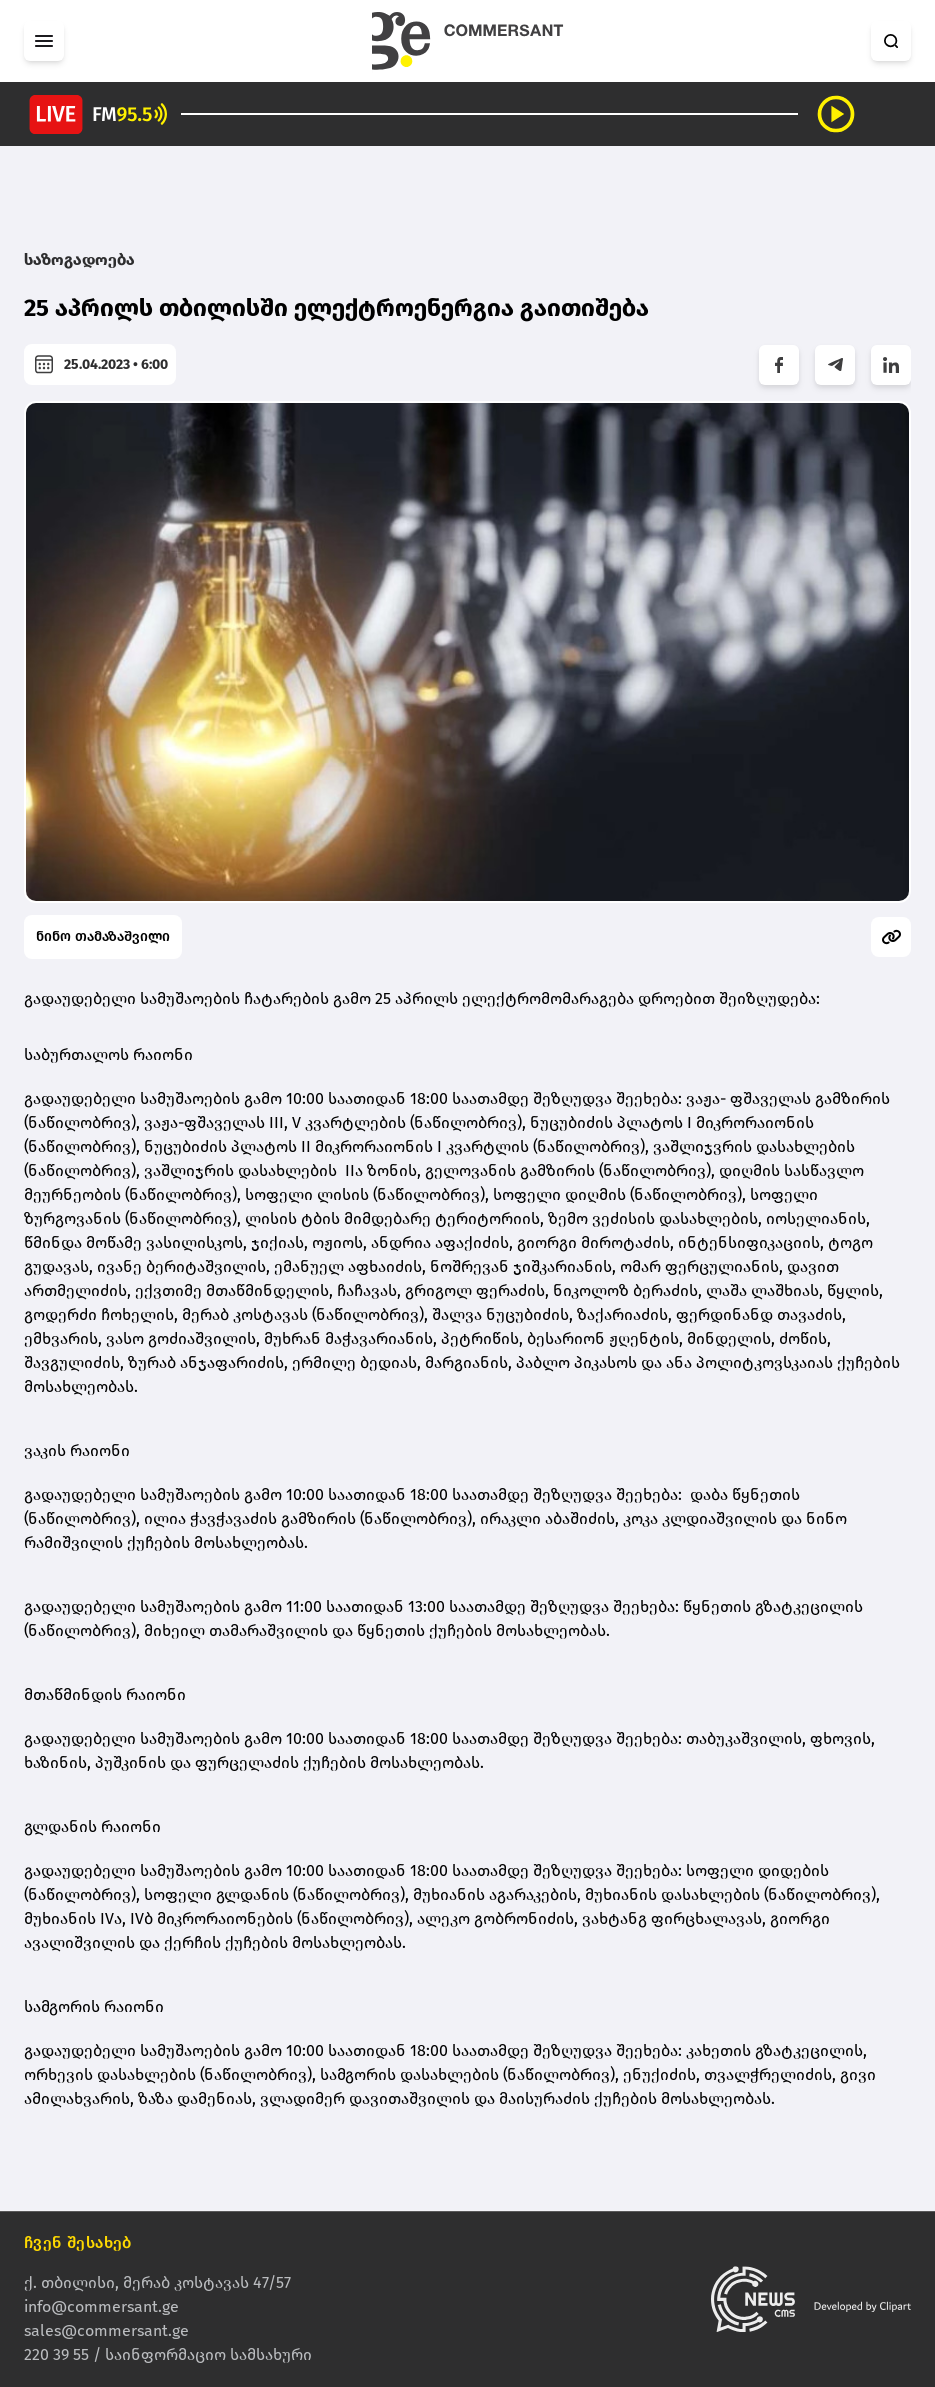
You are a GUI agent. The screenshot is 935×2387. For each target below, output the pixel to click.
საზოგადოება (79, 259)
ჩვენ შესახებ (78, 2242)
